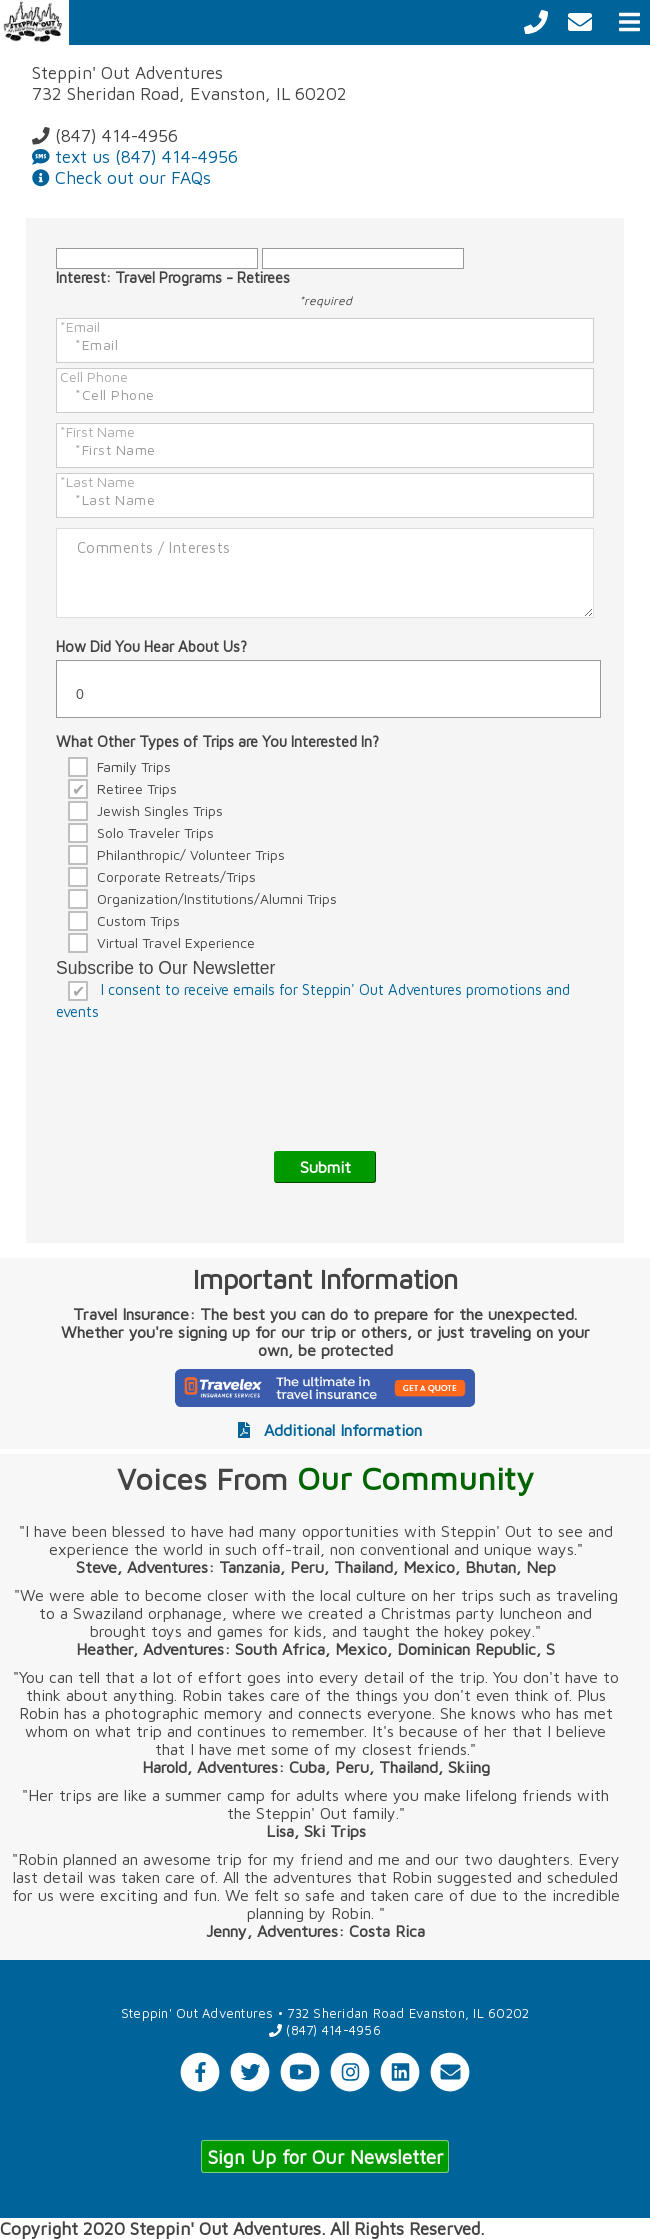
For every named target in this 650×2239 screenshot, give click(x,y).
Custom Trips (138, 920)
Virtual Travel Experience (176, 942)
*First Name (97, 431)
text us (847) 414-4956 (135, 156)
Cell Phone (94, 376)
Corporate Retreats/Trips (176, 876)
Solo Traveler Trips (155, 832)
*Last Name (97, 481)
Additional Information (325, 1430)
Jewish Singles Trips (160, 810)
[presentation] (208, 1072)
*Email (80, 326)
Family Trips (134, 766)
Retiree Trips (137, 788)
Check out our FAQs (121, 177)
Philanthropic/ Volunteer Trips (191, 854)
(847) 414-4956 (105, 135)
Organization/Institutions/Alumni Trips (217, 898)
